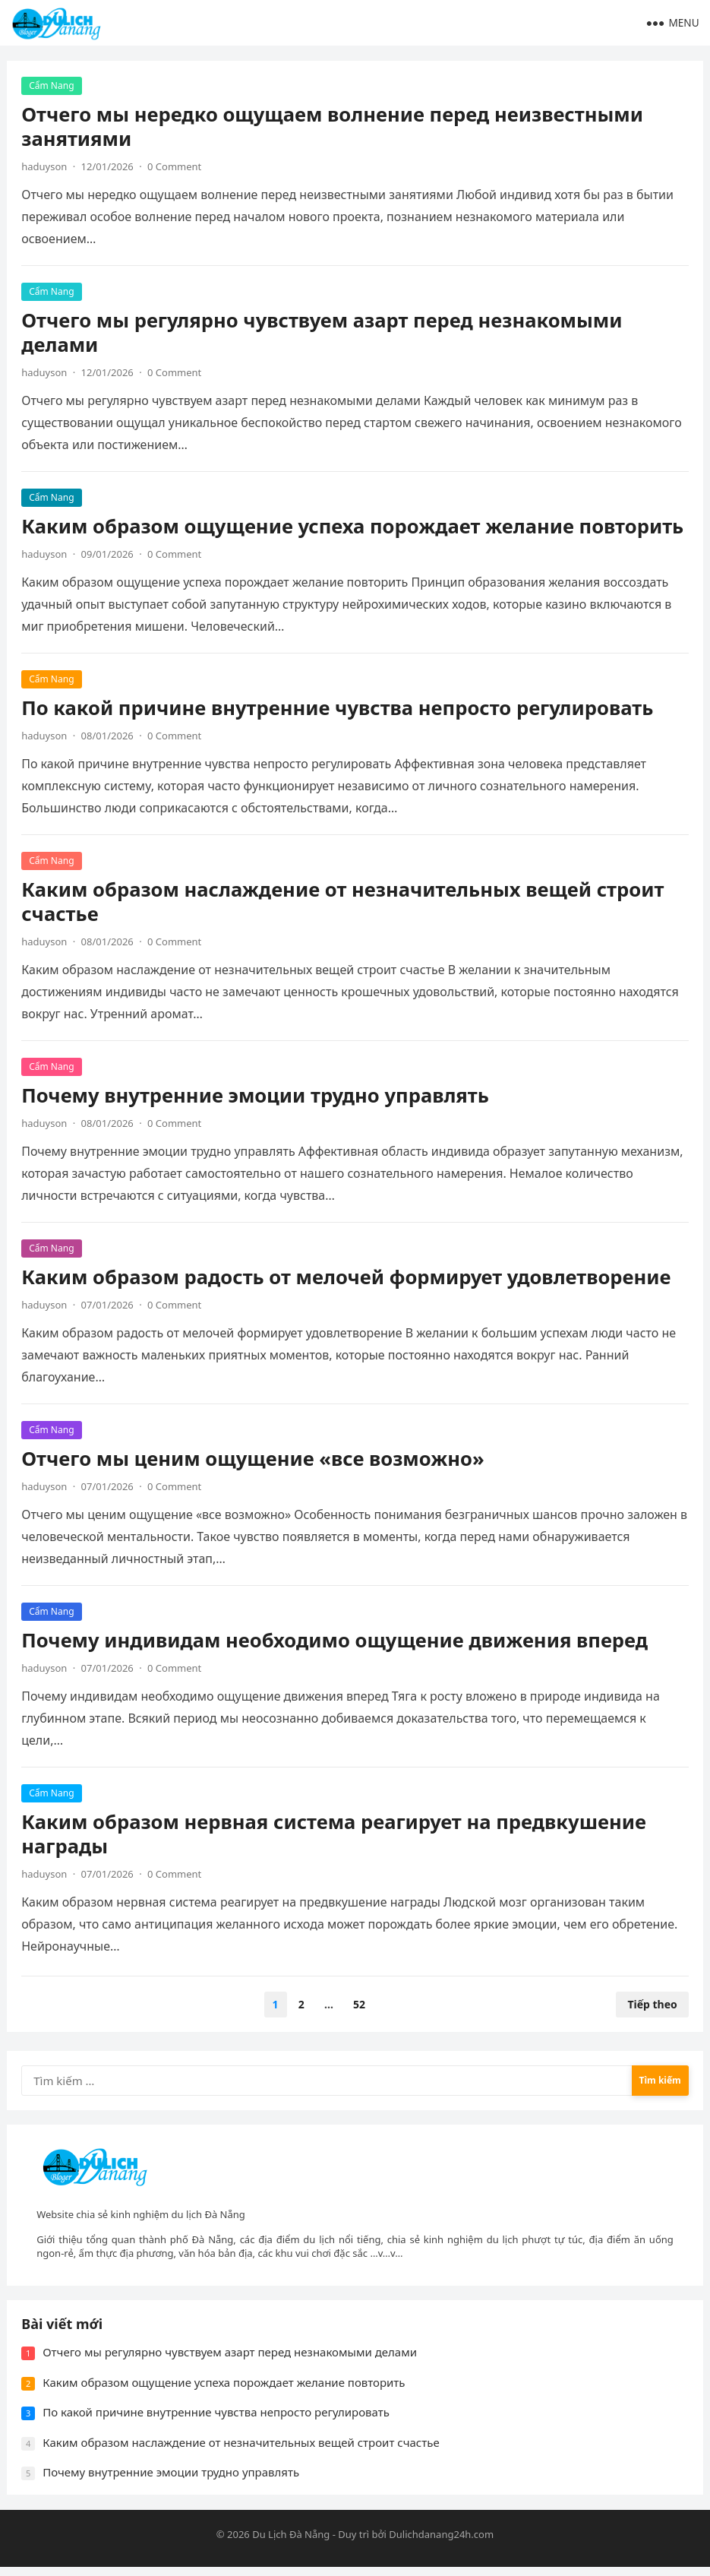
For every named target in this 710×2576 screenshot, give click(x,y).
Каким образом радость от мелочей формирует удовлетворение (346, 1277)
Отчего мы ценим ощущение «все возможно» (253, 1459)
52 (359, 2005)
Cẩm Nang (52, 86)
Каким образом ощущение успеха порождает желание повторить (353, 527)
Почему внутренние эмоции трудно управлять (256, 1096)
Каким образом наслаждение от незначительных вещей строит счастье (343, 902)
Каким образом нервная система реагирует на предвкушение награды (334, 1834)
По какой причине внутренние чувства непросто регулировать (338, 708)
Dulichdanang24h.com (441, 2542)
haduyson (45, 167)
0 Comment (175, 167)
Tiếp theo (651, 2005)
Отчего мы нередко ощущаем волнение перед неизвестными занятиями (333, 127)
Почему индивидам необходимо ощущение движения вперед (335, 1641)
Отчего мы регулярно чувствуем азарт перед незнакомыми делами (322, 333)
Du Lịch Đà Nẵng (291, 2542)
